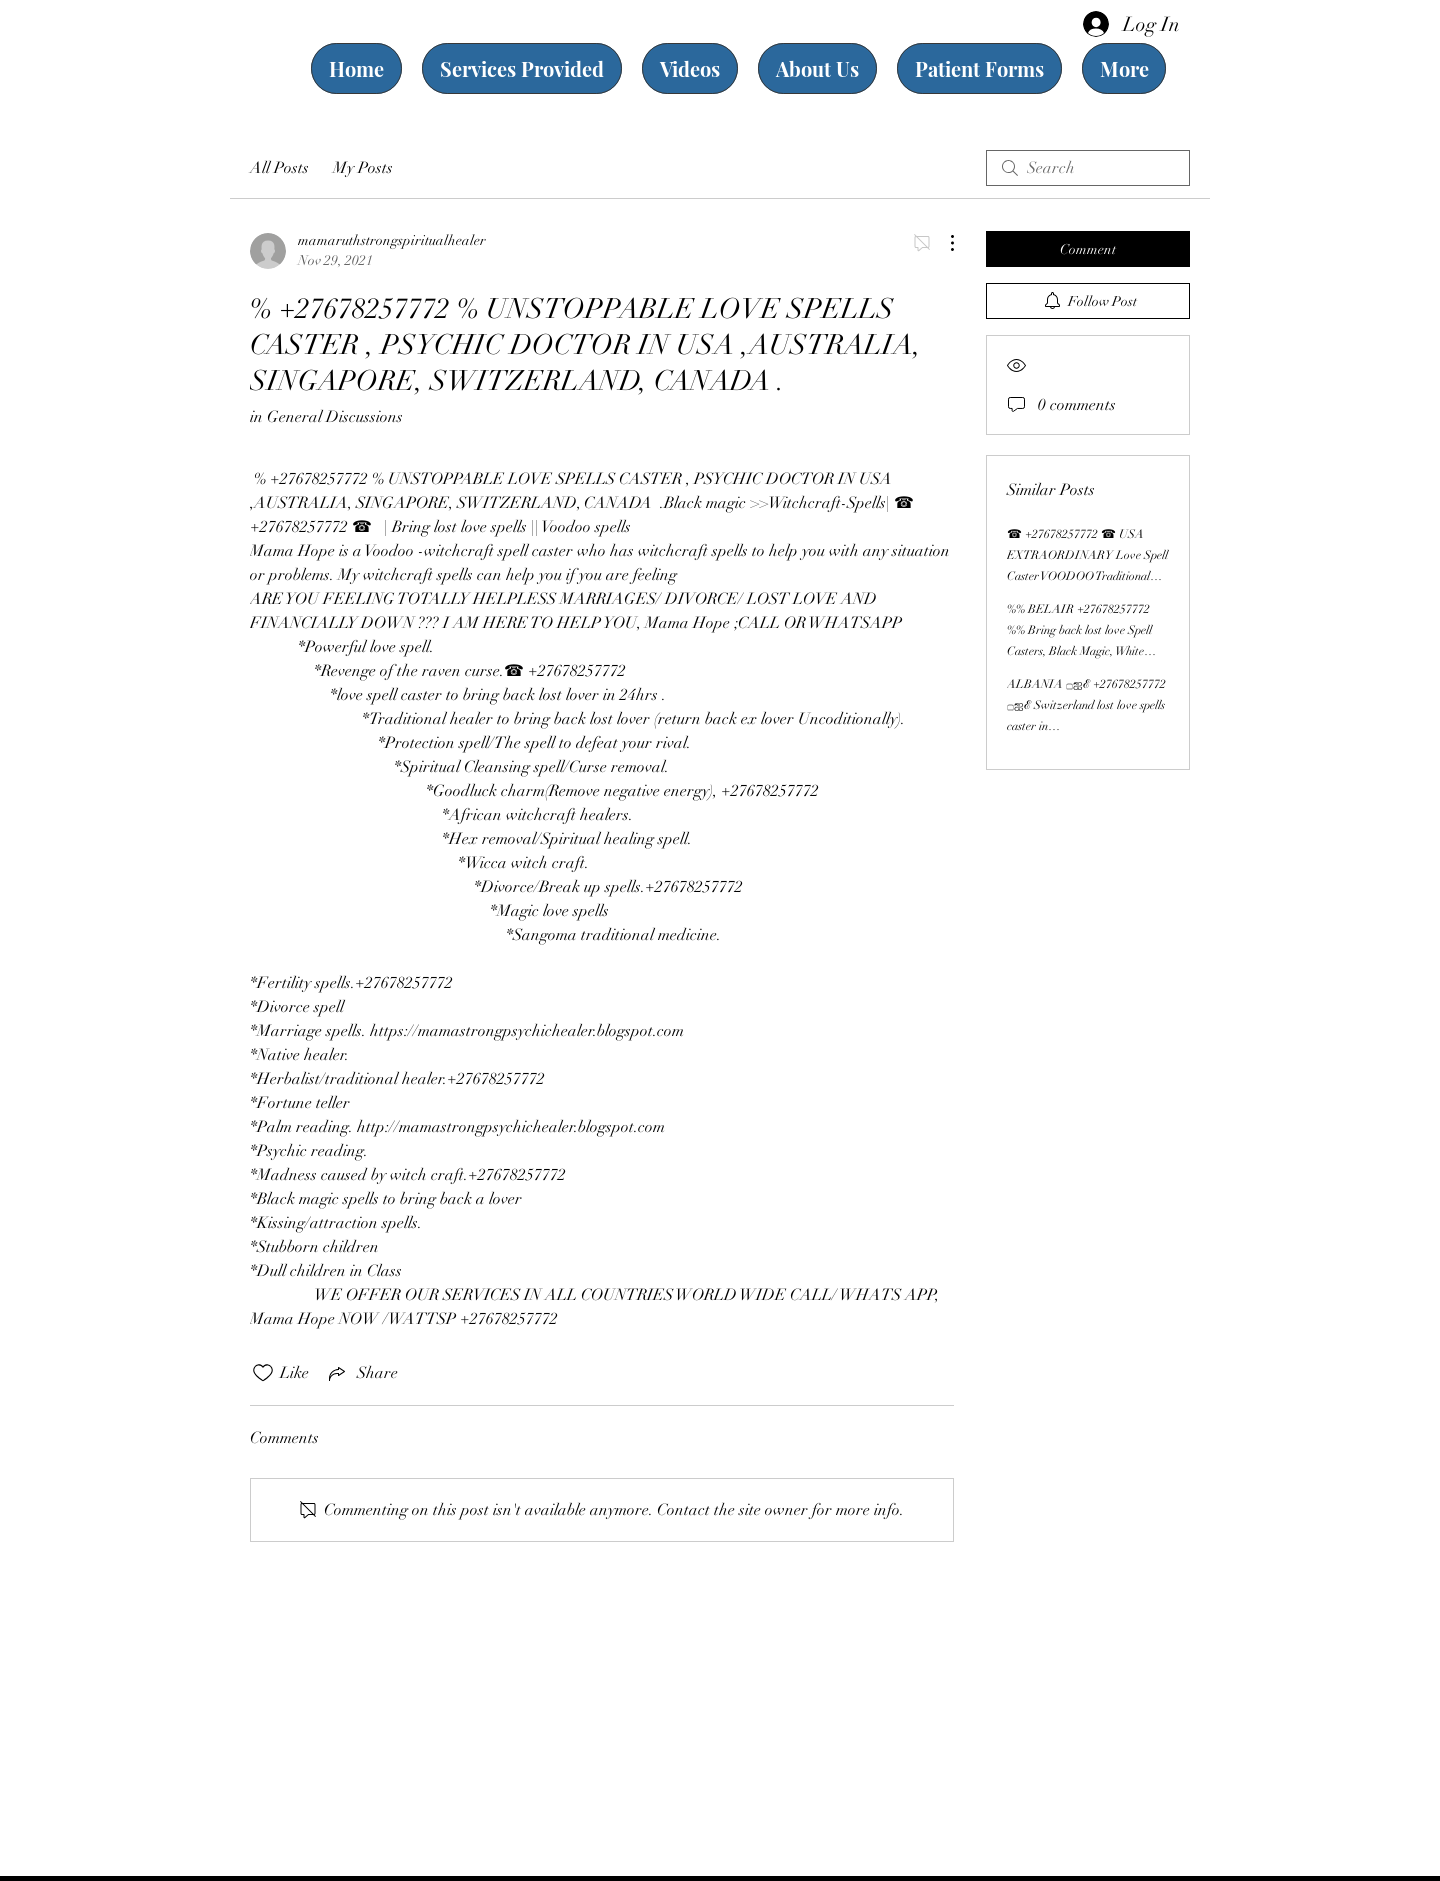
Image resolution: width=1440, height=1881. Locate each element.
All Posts (279, 168)
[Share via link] (361, 1373)
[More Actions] (942, 243)
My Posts (363, 168)
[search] (1088, 168)
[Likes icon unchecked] (263, 1373)
